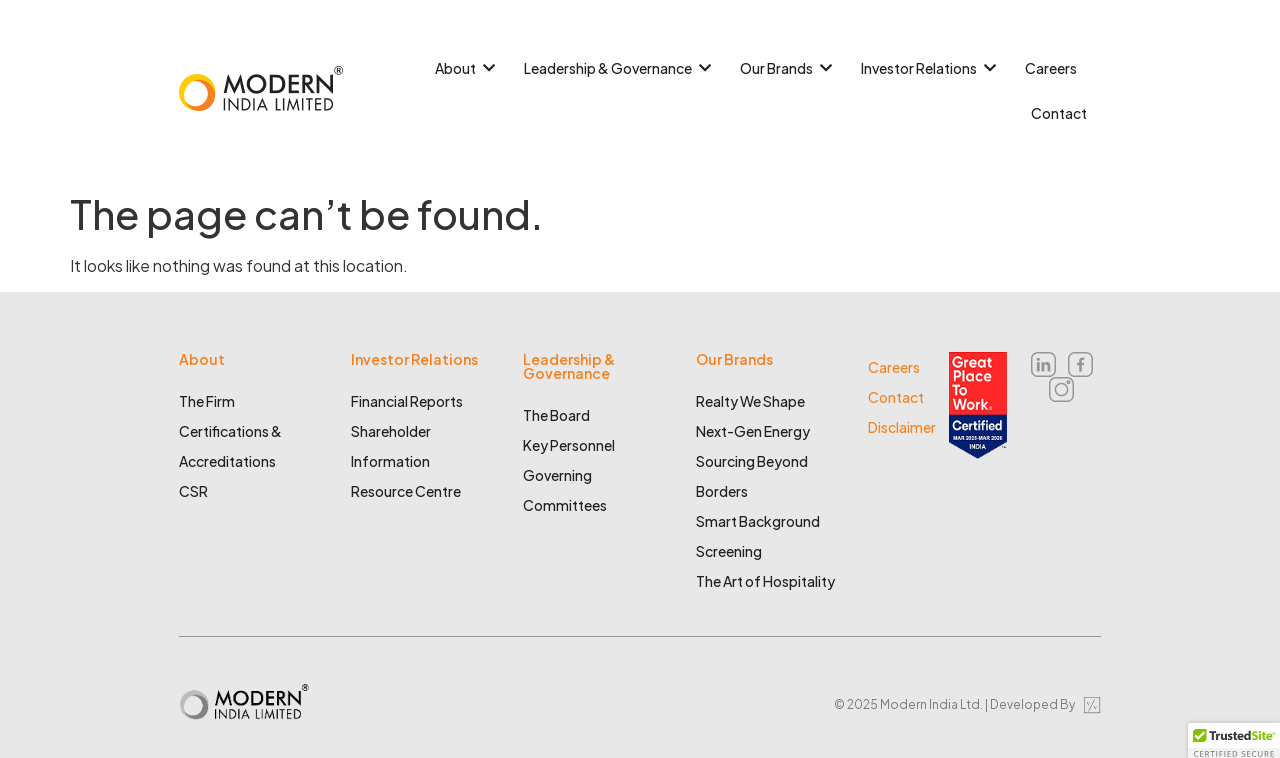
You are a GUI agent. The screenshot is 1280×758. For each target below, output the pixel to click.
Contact (1059, 113)
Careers (1051, 68)
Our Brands (783, 68)
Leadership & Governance (615, 68)
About (462, 68)
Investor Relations (926, 68)
